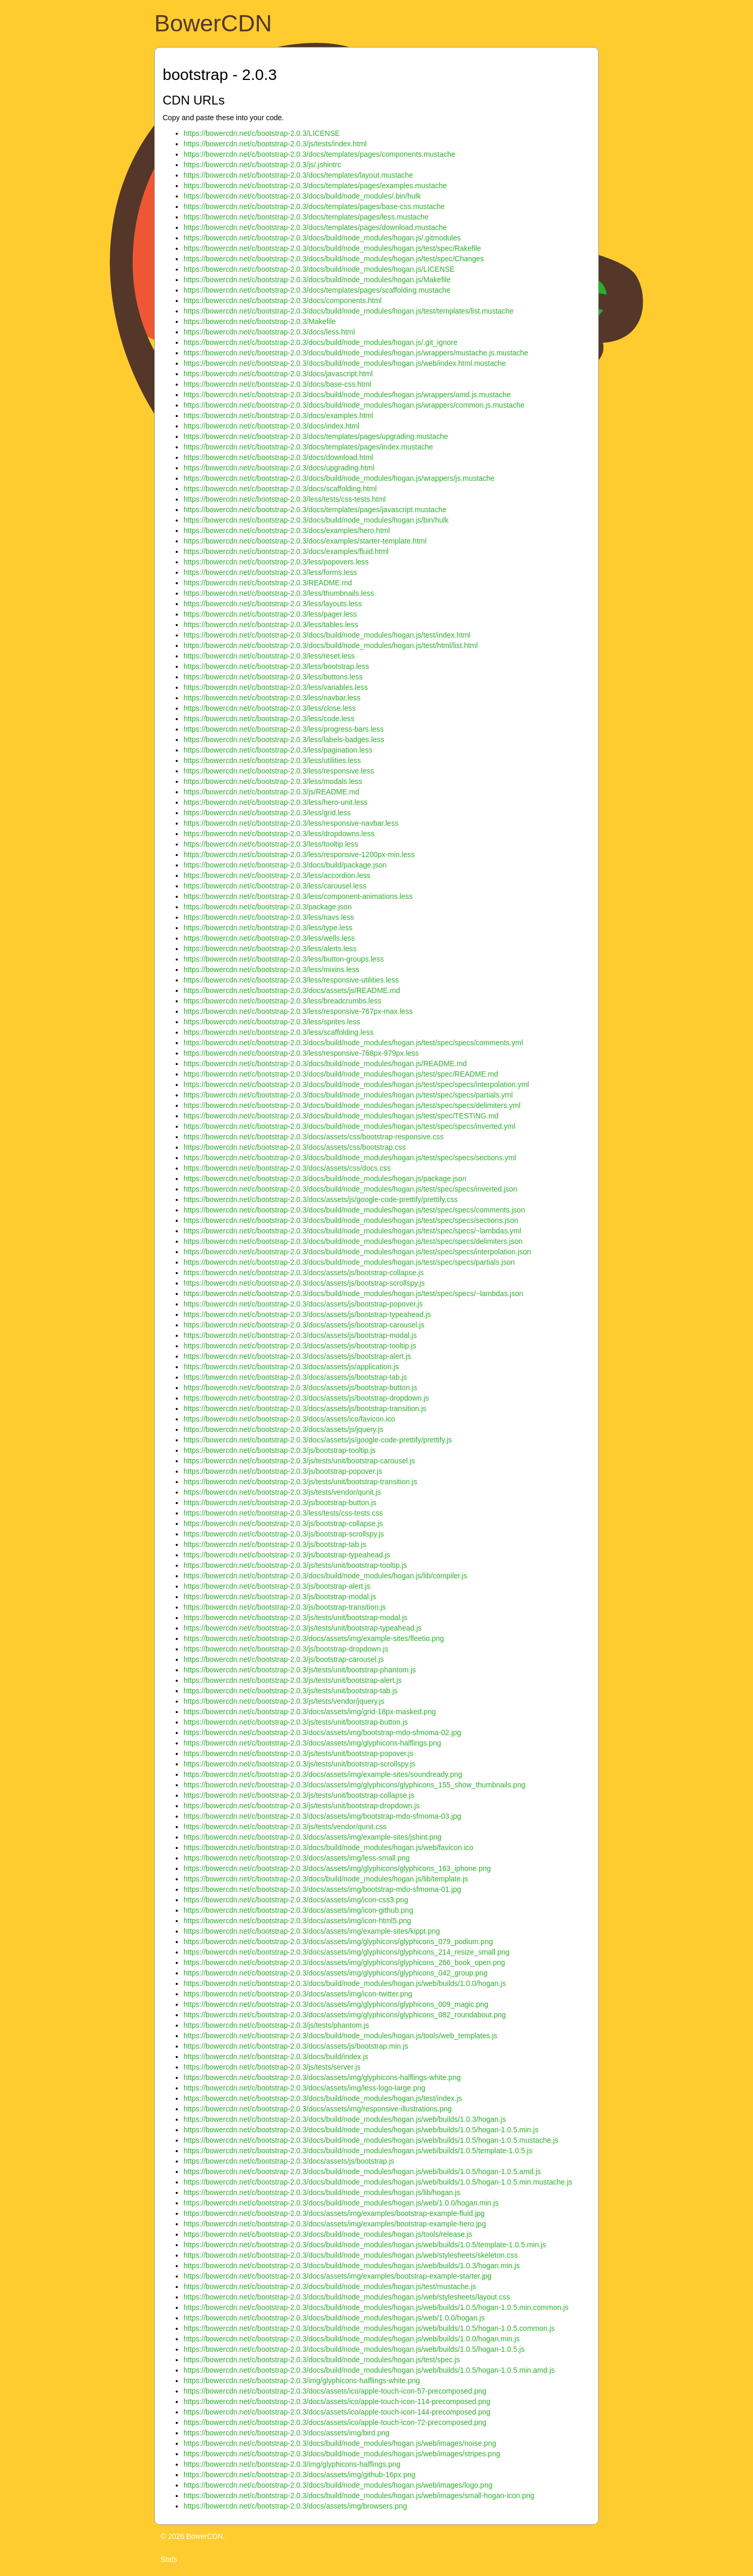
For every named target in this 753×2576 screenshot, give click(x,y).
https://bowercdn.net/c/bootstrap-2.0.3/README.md (268, 583)
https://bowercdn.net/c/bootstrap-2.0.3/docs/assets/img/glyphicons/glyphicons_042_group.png (335, 1973)
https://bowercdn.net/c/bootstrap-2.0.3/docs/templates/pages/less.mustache (306, 217)
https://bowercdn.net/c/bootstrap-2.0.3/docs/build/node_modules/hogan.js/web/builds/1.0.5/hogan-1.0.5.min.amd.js (369, 2370)
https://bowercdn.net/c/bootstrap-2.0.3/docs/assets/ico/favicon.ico (289, 1419)
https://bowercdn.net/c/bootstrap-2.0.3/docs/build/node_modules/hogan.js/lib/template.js (326, 1879)
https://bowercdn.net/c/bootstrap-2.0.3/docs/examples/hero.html (287, 530)
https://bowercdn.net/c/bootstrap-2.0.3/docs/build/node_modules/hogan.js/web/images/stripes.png (342, 2454)
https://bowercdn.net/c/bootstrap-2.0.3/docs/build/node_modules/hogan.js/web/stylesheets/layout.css (347, 2297)
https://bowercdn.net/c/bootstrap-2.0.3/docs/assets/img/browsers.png (295, 2506)
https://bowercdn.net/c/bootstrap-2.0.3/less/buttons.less (273, 677)
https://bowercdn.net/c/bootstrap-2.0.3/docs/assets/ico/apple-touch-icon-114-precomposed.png (337, 2401)
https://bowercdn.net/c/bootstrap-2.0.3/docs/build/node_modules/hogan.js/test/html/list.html (331, 645)
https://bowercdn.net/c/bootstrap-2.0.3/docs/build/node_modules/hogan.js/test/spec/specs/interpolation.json (357, 1251)
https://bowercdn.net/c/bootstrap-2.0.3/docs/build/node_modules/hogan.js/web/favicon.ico (328, 1847)
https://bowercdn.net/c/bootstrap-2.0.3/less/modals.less (273, 781)
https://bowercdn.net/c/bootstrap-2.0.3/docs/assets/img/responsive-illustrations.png (318, 2109)
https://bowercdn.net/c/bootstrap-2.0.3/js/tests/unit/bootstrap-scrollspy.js (299, 1764)
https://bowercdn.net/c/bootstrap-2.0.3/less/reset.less (269, 656)
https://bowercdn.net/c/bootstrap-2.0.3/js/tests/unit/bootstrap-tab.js (290, 1690)
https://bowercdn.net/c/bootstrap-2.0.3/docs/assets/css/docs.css (287, 1168)
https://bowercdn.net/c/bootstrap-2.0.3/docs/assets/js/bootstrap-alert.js (297, 1356)
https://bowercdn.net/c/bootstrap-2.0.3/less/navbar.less (272, 698)
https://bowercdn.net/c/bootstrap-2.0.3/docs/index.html (271, 426)
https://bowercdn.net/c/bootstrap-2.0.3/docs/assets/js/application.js (291, 1366)
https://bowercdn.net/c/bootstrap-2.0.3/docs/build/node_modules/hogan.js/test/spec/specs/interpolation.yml (356, 1084)
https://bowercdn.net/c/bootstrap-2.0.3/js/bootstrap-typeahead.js (287, 1555)
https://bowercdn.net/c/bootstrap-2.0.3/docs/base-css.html (277, 384)
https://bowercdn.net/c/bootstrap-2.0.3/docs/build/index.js (276, 2056)
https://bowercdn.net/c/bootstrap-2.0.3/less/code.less (269, 718)
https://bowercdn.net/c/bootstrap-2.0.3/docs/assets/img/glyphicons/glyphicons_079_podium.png (338, 1941)
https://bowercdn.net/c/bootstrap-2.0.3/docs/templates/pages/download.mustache (315, 227)
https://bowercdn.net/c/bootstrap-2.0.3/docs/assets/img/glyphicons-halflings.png (312, 1743)
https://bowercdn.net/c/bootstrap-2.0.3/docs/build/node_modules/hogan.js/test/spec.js (322, 2359)
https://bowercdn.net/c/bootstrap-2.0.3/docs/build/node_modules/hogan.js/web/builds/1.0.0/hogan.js (345, 1983)
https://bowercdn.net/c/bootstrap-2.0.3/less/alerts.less (270, 948)
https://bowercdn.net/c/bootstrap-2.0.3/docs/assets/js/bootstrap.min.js (296, 2046)
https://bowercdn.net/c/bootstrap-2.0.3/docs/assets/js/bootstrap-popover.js (303, 1304)
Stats (169, 2559)
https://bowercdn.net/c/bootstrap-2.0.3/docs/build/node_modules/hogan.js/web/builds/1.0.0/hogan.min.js (352, 2339)
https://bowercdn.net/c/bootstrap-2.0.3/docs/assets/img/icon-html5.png (297, 1920)
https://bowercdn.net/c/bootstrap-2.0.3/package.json (267, 907)
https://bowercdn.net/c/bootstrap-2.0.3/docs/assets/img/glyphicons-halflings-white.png (322, 2077)
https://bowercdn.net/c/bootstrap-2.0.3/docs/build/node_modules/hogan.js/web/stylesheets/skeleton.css (351, 2255)
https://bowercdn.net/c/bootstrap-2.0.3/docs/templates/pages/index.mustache (308, 447)
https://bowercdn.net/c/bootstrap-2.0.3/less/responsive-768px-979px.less (301, 1053)
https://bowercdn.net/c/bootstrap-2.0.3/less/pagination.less (278, 750)
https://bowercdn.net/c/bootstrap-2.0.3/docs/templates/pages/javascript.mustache (315, 509)
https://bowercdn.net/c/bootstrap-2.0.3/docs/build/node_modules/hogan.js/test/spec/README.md (341, 1074)
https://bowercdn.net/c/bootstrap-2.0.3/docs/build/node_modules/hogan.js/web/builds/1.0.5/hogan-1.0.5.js (354, 2349)
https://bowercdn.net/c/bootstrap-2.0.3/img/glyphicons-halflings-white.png (302, 2380)
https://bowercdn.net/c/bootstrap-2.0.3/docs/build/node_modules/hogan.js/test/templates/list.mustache (349, 311)
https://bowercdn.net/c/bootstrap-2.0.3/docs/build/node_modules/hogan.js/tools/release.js (328, 2234)
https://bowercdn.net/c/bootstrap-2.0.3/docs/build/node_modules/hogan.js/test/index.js (323, 2098)
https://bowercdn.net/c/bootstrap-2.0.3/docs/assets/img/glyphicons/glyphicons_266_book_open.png (344, 1962)
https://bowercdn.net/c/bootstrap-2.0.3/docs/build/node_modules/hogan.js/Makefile (317, 279)
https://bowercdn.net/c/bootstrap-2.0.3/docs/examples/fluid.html (286, 551)
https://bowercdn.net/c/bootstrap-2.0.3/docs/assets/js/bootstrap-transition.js (305, 1408)
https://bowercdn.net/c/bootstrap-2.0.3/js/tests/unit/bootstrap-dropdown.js (301, 1805)
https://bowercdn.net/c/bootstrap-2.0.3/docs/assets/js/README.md (292, 990)
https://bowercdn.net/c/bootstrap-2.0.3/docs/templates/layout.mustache (298, 175)
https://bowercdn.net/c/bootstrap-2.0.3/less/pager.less (270, 614)
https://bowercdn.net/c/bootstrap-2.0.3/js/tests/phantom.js (276, 2025)
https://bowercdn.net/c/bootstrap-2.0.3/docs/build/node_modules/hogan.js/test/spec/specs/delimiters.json (353, 1241)
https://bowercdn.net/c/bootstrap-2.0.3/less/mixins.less (271, 969)
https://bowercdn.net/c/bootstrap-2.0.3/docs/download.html (278, 457)
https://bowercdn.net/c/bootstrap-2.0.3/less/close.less (270, 708)
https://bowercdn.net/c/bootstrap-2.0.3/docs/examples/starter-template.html (305, 541)
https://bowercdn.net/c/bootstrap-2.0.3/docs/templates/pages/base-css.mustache (314, 206)
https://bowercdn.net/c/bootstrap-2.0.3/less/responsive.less (279, 771)
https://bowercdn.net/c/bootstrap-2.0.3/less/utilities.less (272, 760)
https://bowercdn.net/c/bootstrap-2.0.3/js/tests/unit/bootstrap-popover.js (299, 1753)
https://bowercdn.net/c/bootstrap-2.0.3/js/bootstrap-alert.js (277, 1586)
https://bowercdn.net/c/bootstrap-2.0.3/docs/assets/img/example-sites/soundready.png (323, 1774)
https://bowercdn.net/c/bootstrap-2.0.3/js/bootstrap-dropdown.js (286, 1649)
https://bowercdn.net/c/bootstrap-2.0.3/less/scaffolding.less (278, 1032)
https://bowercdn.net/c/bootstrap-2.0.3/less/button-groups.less (284, 959)
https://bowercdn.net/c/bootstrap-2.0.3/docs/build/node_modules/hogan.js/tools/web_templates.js (340, 2035)
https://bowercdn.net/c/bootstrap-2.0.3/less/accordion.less (277, 875)
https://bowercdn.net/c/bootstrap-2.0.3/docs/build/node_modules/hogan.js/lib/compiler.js (325, 1576)
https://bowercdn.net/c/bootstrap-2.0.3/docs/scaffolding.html (280, 488)
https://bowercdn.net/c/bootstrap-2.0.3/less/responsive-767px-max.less (298, 1011)
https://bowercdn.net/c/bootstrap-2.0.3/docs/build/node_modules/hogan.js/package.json (325, 1178)
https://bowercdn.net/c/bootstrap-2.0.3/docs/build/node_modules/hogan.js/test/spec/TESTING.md (341, 1116)
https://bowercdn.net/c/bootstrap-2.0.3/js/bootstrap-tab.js (275, 1544)
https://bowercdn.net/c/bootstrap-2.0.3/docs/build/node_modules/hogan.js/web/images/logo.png (338, 2485)
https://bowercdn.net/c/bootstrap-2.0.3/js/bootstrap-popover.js (283, 1471)
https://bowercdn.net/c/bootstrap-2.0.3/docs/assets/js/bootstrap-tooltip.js (300, 1346)
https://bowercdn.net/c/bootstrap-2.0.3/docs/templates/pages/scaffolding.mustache (317, 290)
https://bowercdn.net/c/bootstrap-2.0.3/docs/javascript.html (278, 373)
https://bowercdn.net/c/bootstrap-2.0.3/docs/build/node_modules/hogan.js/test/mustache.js (330, 2286)
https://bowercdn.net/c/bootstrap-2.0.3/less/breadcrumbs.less (282, 1001)
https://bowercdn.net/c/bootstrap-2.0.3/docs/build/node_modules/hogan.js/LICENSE (319, 269)
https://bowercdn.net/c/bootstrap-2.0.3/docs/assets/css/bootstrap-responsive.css (313, 1137)
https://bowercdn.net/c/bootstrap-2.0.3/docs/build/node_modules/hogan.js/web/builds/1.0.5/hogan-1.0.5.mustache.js (371, 2140)
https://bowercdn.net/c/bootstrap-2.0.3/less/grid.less (267, 812)
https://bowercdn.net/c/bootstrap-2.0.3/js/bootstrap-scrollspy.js (284, 1534)
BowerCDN (213, 23)
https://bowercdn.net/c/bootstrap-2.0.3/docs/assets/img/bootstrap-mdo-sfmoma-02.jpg (322, 1732)
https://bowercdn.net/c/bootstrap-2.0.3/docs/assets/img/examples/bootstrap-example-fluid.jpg (334, 2213)
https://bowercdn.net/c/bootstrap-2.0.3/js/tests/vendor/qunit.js (282, 1492)
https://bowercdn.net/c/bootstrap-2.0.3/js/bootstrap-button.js (280, 1502)
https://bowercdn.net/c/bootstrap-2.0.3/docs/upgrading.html (279, 468)
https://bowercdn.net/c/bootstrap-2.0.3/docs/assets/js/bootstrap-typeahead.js (307, 1314)
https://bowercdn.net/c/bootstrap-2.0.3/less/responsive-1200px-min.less (299, 854)
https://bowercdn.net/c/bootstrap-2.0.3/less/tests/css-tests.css (283, 1513)
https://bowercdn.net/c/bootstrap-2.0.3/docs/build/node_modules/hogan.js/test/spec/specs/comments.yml (353, 1042)
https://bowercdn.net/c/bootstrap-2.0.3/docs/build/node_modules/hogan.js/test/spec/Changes (334, 259)
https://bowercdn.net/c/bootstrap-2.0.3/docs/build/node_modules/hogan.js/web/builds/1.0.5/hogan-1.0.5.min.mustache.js (378, 2182)
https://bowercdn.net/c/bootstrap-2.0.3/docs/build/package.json (285, 865)
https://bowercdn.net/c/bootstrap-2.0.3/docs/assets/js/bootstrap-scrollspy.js (304, 1283)
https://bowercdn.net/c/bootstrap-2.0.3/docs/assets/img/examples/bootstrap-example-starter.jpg (338, 2276)
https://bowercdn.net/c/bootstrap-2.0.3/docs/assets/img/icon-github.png (298, 1910)
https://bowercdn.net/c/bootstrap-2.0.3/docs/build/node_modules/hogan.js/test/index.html (327, 635)
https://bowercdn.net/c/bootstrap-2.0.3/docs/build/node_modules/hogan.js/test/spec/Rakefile (332, 248)
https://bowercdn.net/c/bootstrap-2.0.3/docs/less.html (269, 332)
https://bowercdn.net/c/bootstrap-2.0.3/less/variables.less (276, 687)
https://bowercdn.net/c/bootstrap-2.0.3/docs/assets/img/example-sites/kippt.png (312, 1931)
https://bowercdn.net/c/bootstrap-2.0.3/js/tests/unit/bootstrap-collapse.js (299, 1795)
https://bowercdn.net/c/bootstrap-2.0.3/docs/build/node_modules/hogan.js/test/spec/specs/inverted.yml (349, 1126)
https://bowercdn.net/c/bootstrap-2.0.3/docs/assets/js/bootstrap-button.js (300, 1387)
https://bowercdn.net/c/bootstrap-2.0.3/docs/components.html (283, 300)
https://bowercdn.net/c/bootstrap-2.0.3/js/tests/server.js (272, 2067)
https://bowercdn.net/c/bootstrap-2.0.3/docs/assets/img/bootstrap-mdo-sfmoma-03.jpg (322, 1816)
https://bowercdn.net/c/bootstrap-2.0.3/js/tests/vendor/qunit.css (285, 1826)
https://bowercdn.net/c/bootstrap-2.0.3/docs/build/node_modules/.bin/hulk (302, 196)
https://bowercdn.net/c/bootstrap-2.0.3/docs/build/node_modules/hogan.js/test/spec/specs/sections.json (351, 1220)
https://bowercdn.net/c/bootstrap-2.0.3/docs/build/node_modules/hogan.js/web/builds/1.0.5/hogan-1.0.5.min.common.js (376, 2307)
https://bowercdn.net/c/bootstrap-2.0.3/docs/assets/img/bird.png (287, 2433)
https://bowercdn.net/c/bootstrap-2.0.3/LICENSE (262, 133)
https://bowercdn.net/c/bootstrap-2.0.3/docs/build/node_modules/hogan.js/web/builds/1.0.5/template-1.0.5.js (358, 2150)
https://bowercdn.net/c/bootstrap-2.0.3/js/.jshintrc (262, 164)
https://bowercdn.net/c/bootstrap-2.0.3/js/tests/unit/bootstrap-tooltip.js (295, 1565)
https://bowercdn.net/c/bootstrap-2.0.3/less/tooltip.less (271, 844)
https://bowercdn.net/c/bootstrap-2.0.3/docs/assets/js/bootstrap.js (289, 2161)
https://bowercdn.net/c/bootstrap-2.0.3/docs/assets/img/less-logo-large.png (304, 2088)
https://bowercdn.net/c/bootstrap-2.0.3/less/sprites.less (272, 1022)
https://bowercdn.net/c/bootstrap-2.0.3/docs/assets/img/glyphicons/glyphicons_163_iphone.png (337, 1868)
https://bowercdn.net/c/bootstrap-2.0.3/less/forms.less (270, 572)
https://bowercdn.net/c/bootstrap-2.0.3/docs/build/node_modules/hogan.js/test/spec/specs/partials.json (349, 1262)
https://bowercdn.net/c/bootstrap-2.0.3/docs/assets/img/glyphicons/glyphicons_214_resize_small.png (346, 1952)
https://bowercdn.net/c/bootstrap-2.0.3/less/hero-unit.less (276, 802)
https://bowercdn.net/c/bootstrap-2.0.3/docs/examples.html (278, 415)
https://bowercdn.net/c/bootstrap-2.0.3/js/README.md (271, 792)
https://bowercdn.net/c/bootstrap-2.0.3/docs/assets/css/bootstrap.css (295, 1147)
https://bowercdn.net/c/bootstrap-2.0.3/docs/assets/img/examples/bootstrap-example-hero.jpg (335, 2224)
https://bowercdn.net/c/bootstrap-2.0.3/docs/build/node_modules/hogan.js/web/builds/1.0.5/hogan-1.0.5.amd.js (362, 2171)
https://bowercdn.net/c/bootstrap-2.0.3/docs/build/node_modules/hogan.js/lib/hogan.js (322, 2192)
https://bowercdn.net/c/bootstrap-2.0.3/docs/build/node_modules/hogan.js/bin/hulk (316, 520)
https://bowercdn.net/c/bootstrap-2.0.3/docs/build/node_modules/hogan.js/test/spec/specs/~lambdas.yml (352, 1231)
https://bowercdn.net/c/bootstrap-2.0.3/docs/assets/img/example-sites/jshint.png (312, 1837)
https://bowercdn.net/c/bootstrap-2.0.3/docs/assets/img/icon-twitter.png (298, 1994)
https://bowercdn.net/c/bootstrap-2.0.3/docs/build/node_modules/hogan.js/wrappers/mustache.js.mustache (356, 353)
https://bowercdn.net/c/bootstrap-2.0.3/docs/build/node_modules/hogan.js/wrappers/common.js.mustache (354, 405)
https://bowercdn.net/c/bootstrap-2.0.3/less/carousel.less (275, 886)
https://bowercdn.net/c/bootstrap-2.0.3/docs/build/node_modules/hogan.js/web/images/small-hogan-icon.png (359, 2495)
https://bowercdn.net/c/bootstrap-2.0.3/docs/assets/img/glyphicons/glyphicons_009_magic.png (336, 2004)
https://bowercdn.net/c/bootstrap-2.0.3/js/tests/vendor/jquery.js (284, 1701)
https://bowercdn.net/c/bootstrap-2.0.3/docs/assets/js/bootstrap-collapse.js (304, 1272)
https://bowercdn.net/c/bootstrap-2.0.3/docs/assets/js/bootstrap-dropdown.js (306, 1398)
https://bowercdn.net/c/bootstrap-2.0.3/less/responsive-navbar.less (291, 823)
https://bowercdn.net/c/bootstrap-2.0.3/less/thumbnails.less (279, 593)
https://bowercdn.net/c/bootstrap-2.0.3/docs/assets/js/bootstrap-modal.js (300, 1335)
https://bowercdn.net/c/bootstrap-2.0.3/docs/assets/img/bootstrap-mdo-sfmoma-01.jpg (322, 1889)
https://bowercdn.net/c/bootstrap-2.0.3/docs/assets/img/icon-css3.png (296, 1900)
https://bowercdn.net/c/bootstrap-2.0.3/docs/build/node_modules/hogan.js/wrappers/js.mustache (339, 478)
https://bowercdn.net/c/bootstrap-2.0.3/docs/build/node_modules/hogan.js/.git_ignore (321, 342)
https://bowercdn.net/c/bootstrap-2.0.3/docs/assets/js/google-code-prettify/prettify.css (321, 1199)
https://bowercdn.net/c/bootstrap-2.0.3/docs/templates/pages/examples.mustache (315, 185)
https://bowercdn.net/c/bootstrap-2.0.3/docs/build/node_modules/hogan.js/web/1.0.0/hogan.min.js (341, 2203)
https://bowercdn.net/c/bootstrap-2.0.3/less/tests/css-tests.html (285, 499)
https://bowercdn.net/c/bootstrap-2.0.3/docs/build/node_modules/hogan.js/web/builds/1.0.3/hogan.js (345, 2119)
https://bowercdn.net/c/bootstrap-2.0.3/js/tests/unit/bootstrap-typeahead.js (302, 1628)
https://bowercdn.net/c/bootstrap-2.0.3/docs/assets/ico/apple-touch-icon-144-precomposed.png (337, 2412)
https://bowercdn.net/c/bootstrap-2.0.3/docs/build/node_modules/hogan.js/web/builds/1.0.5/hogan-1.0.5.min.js (361, 2130)
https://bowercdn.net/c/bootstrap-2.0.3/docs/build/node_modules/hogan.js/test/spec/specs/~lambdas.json (353, 1293)
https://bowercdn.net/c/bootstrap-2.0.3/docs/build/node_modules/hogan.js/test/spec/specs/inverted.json (350, 1189)
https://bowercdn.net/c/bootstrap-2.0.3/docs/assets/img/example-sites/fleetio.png (314, 1638)
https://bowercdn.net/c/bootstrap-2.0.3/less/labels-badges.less (284, 739)
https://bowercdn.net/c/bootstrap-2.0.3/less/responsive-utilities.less (291, 980)
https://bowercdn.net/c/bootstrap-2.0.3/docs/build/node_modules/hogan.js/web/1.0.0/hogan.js (334, 2318)
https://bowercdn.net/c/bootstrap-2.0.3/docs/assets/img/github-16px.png (300, 2474)
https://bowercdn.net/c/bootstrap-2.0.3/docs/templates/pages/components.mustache (319, 154)
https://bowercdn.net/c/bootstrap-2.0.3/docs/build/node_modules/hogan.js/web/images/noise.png (340, 2443)
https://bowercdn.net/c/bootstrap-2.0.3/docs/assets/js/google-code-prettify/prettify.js (318, 1440)
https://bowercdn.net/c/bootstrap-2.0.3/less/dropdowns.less (279, 833)
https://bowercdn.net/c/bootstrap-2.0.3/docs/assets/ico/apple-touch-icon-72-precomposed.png (335, 2422)
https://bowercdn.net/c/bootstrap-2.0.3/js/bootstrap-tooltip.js (279, 1450)
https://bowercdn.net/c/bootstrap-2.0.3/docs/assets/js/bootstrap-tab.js (295, 1377)
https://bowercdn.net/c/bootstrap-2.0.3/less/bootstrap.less (276, 666)
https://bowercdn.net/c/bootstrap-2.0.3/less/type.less (268, 927)
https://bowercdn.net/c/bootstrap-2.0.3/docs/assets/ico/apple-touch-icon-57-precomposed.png (335, 2391)
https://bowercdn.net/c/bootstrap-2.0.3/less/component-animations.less (298, 896)
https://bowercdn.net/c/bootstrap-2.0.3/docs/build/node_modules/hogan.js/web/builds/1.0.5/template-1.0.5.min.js (365, 2244)
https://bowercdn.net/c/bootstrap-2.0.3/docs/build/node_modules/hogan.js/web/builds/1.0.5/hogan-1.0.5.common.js (369, 2328)
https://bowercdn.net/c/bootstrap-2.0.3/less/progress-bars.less (284, 729)
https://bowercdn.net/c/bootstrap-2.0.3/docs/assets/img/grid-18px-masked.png (310, 1711)
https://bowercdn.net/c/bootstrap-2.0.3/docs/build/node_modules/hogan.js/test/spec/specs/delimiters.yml (352, 1105)
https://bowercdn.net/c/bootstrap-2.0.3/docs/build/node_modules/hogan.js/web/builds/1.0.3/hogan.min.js (352, 2265)
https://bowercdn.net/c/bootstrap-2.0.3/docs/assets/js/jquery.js (283, 1429)
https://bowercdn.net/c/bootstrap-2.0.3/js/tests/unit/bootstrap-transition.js (300, 1481)
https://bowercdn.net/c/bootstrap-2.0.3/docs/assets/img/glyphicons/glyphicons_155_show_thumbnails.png (355, 1785)
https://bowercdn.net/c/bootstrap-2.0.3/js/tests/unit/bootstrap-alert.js (293, 1680)
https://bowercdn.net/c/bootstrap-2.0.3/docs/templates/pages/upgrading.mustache (316, 436)
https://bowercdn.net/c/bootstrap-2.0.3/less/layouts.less (273, 603)
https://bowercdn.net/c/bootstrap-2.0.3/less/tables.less (271, 624)
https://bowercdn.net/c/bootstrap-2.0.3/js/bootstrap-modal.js (280, 1596)
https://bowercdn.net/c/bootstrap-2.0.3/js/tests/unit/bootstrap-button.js (296, 1722)
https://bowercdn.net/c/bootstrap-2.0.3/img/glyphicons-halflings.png (292, 2464)
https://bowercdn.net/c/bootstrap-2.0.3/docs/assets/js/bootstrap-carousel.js (304, 1325)
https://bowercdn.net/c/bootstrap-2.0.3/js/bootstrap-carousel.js (284, 1659)
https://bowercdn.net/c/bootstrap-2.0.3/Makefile (260, 321)
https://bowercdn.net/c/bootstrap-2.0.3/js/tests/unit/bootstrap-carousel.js (299, 1461)
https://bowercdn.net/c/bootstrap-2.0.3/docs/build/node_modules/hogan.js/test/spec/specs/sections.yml (350, 1157)
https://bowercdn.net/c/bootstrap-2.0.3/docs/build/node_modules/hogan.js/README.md (325, 1063)
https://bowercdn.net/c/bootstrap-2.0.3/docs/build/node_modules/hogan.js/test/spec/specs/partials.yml (348, 1095)
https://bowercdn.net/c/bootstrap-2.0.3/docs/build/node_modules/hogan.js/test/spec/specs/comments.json (354, 1210)
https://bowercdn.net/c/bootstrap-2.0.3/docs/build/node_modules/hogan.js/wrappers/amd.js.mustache (347, 394)
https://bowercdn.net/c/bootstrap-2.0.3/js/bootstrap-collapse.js (283, 1523)
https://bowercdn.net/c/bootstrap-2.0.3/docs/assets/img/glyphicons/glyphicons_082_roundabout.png (345, 2015)
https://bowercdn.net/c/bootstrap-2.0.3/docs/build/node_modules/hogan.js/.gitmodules (322, 238)
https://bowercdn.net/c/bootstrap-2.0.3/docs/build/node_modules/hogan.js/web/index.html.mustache (345, 363)
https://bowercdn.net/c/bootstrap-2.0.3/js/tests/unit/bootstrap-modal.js (295, 1617)
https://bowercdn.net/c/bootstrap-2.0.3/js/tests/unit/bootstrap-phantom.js (300, 1670)
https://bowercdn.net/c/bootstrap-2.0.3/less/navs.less (269, 917)
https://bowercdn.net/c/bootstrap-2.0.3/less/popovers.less (276, 562)
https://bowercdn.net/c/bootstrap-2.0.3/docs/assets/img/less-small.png (297, 1858)
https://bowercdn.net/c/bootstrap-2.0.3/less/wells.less (269, 938)
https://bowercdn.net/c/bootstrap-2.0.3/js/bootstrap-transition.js (285, 1607)
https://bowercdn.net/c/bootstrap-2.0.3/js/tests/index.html (275, 144)
